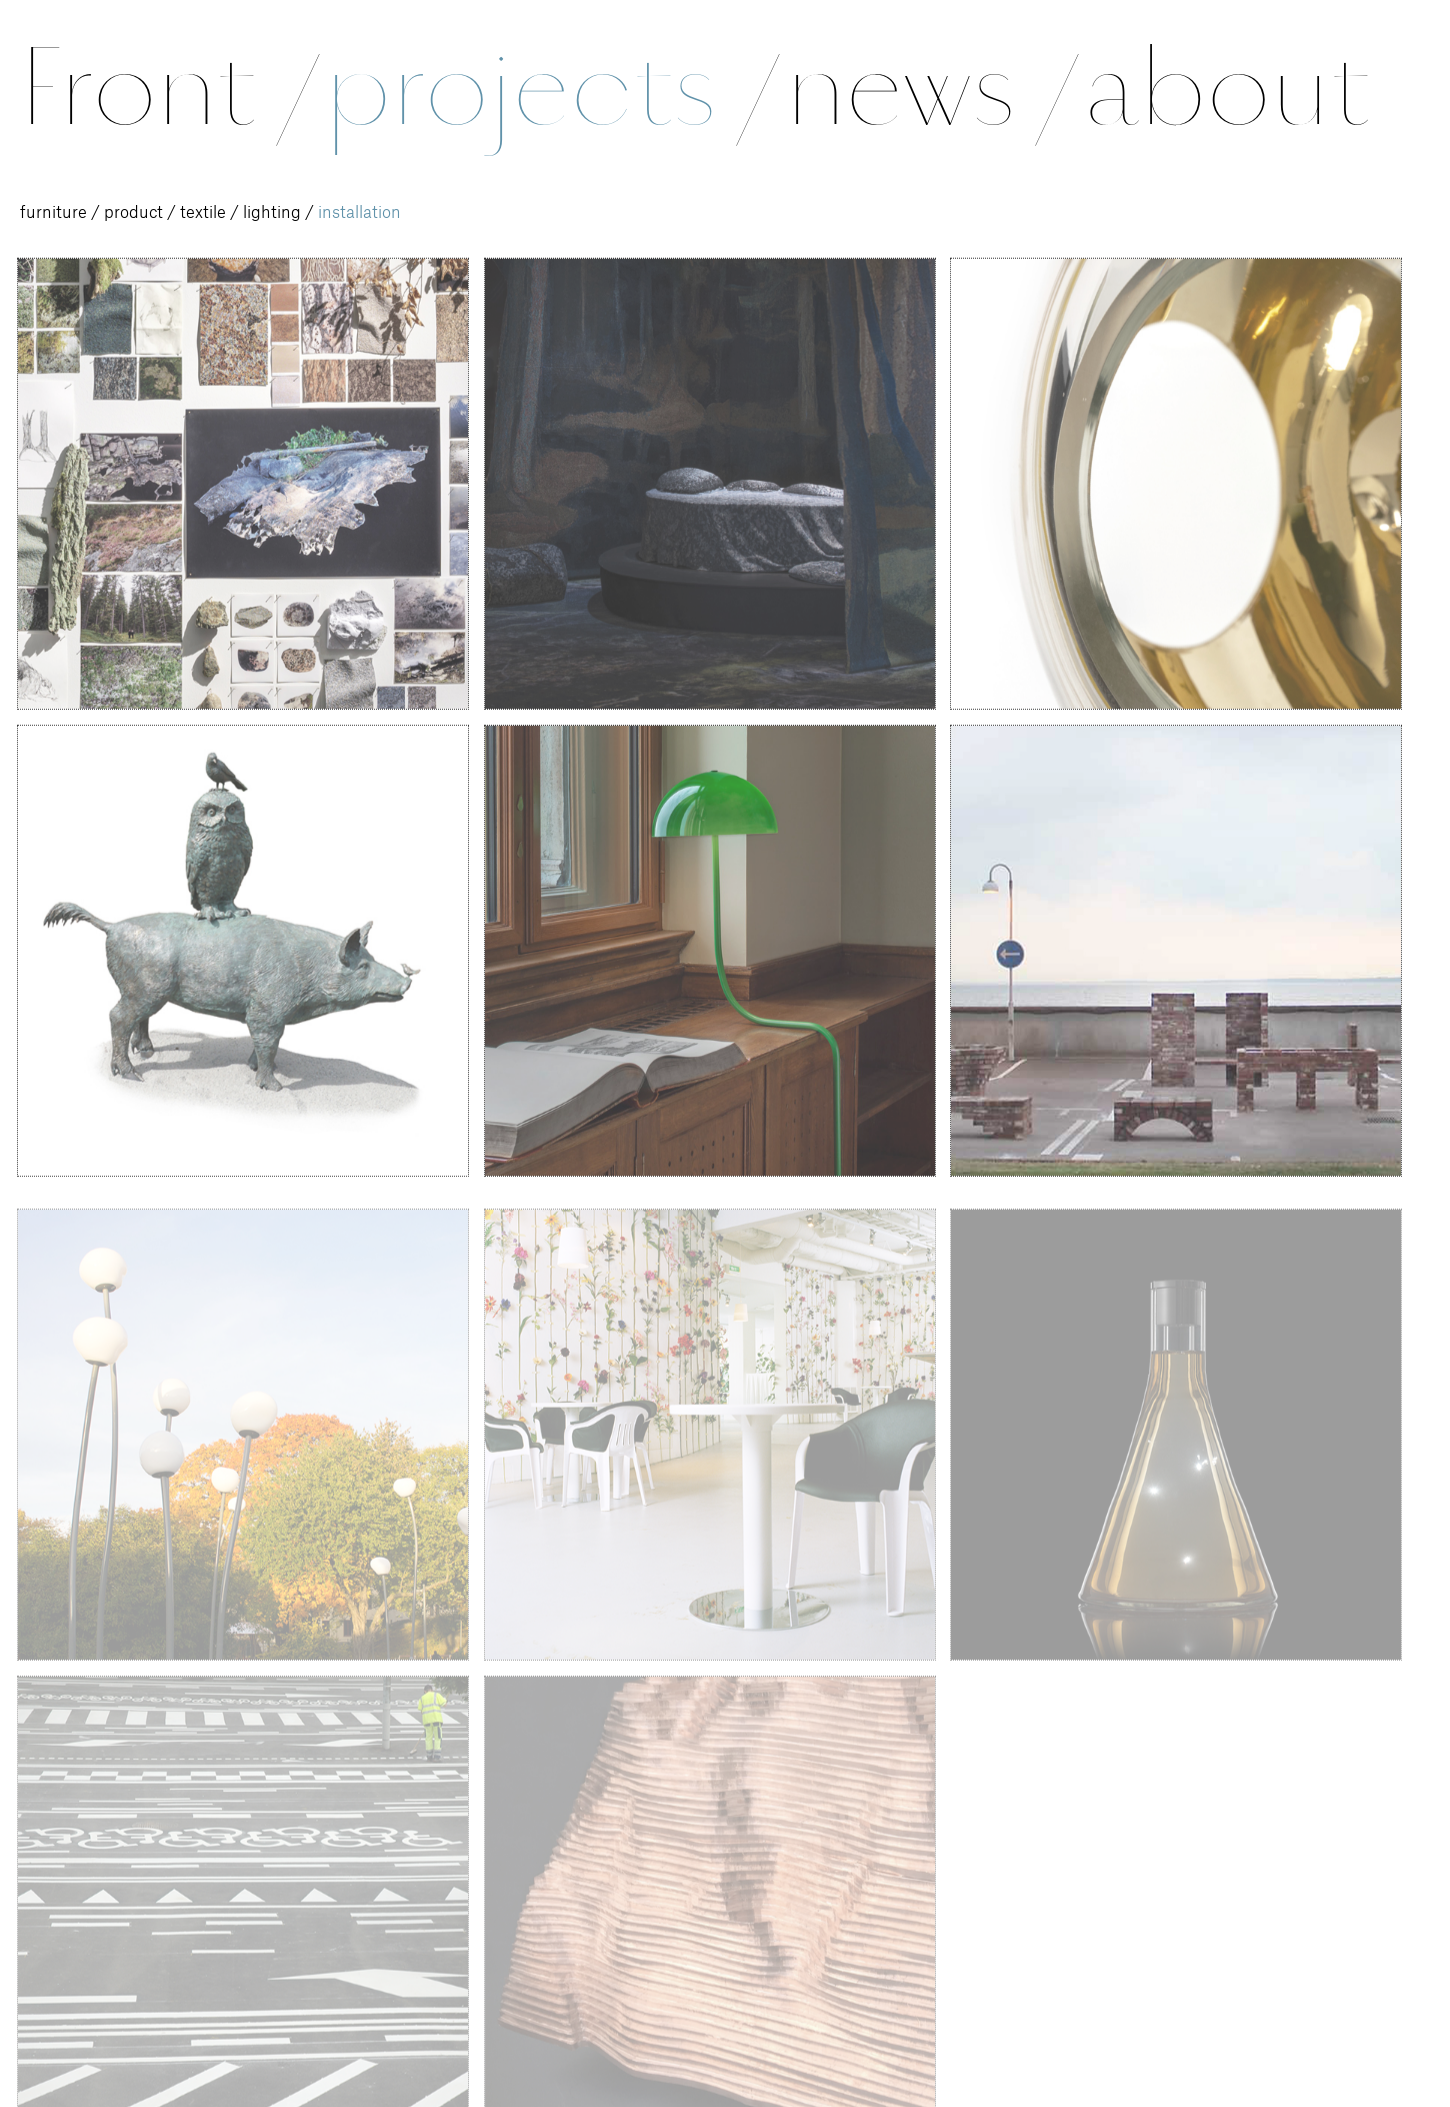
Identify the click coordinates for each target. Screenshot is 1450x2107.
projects (548, 87)
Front (166, 87)
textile (203, 213)
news (928, 87)
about (1226, 87)
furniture (53, 213)
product (133, 213)
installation (359, 213)
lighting (272, 213)
